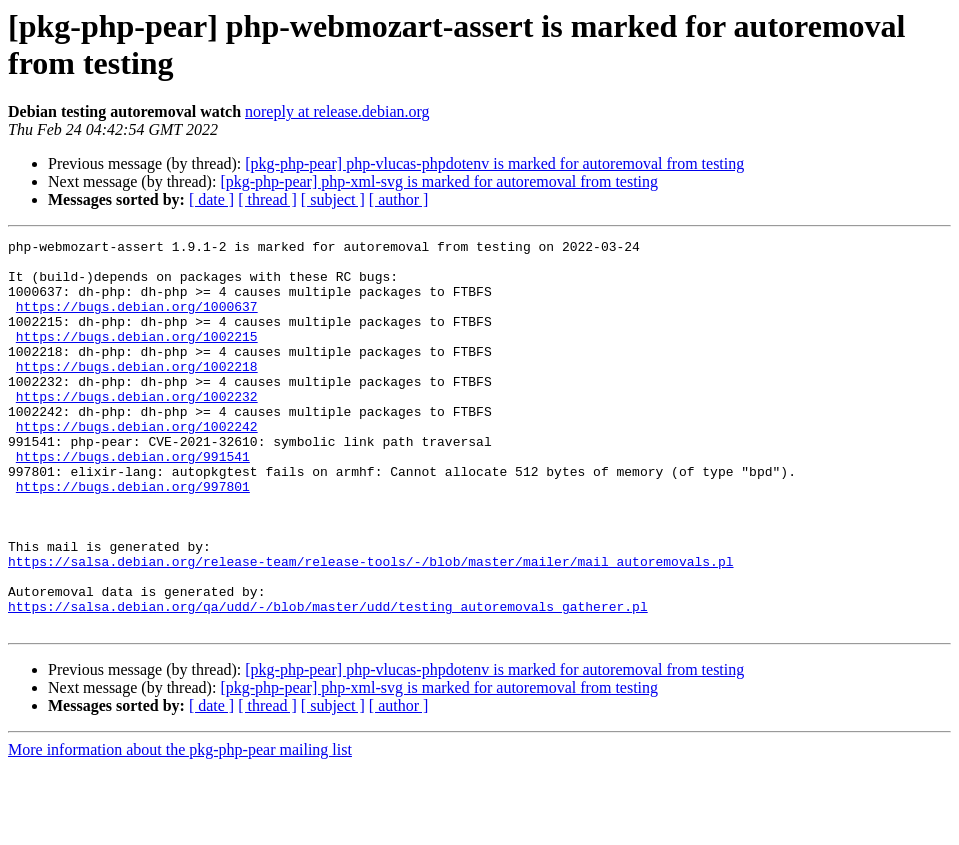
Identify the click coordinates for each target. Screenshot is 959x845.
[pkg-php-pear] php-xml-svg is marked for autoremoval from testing (439, 181)
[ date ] (211, 199)
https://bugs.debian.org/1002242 (137, 465)
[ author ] (399, 199)
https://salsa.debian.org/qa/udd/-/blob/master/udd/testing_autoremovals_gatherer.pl (328, 681)
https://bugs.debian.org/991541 (133, 501)
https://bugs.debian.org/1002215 (137, 357)
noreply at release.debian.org (337, 111)
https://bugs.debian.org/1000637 (137, 321)
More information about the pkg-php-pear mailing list (180, 827)
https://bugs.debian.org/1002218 (137, 393)
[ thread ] (267, 199)
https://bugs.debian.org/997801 (133, 537)
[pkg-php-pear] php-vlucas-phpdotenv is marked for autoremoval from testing (494, 163)
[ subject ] (333, 199)
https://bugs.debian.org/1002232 (137, 429)
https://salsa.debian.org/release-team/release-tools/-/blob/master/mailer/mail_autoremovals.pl (370, 627)
